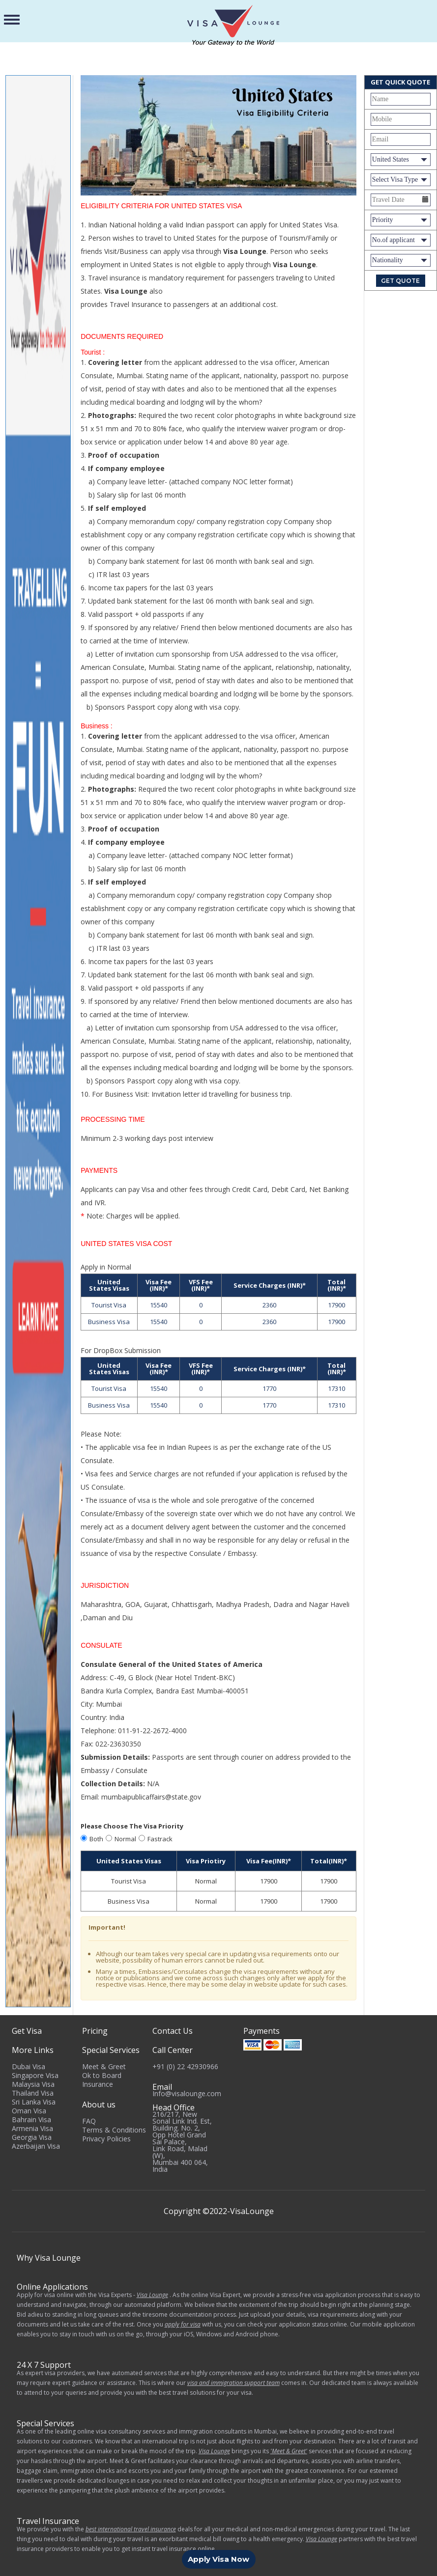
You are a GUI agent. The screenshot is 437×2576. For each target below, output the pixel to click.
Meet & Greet (104, 2066)
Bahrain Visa (31, 2119)
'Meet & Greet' (288, 2451)
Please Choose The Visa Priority (132, 1826)
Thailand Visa (33, 2093)
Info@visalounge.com (186, 2093)
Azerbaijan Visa (36, 2146)
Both (96, 1838)
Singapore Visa (35, 2075)
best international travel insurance (131, 2529)
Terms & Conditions (114, 2129)
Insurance (97, 2084)
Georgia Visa (32, 2137)
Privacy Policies (106, 2138)
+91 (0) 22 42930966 (185, 2066)
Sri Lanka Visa (34, 2101)
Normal (125, 1838)
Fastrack (160, 1838)
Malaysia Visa (33, 2084)
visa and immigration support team (233, 2383)
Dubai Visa (28, 2066)
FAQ (89, 2121)
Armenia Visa (32, 2128)
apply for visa (183, 2324)
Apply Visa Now (218, 2559)
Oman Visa (29, 2110)
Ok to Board (101, 2075)
